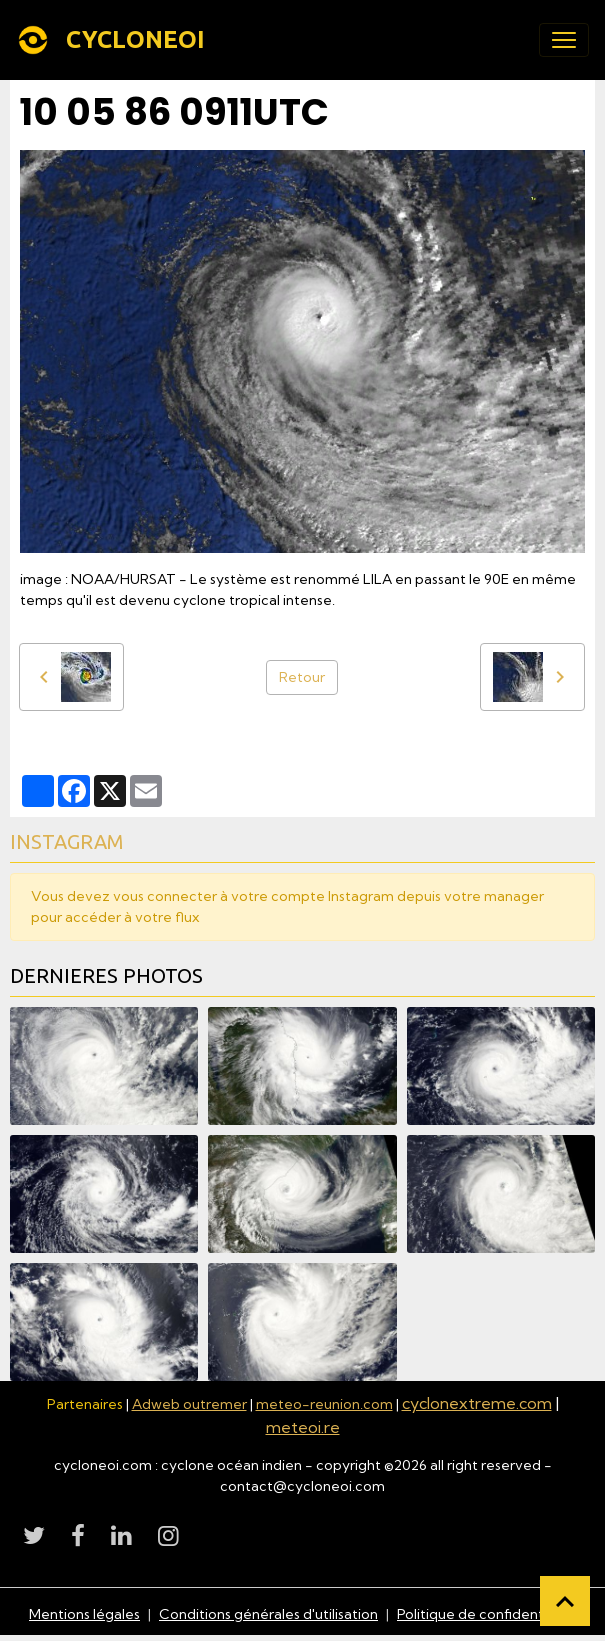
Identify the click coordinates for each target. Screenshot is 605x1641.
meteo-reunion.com (324, 1404)
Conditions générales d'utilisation (268, 1614)
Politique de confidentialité (486, 1614)
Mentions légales (84, 1614)
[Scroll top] (565, 1601)
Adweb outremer (189, 1404)
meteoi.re (303, 1427)
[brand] (114, 40)
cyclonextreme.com (477, 1403)
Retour (302, 677)
